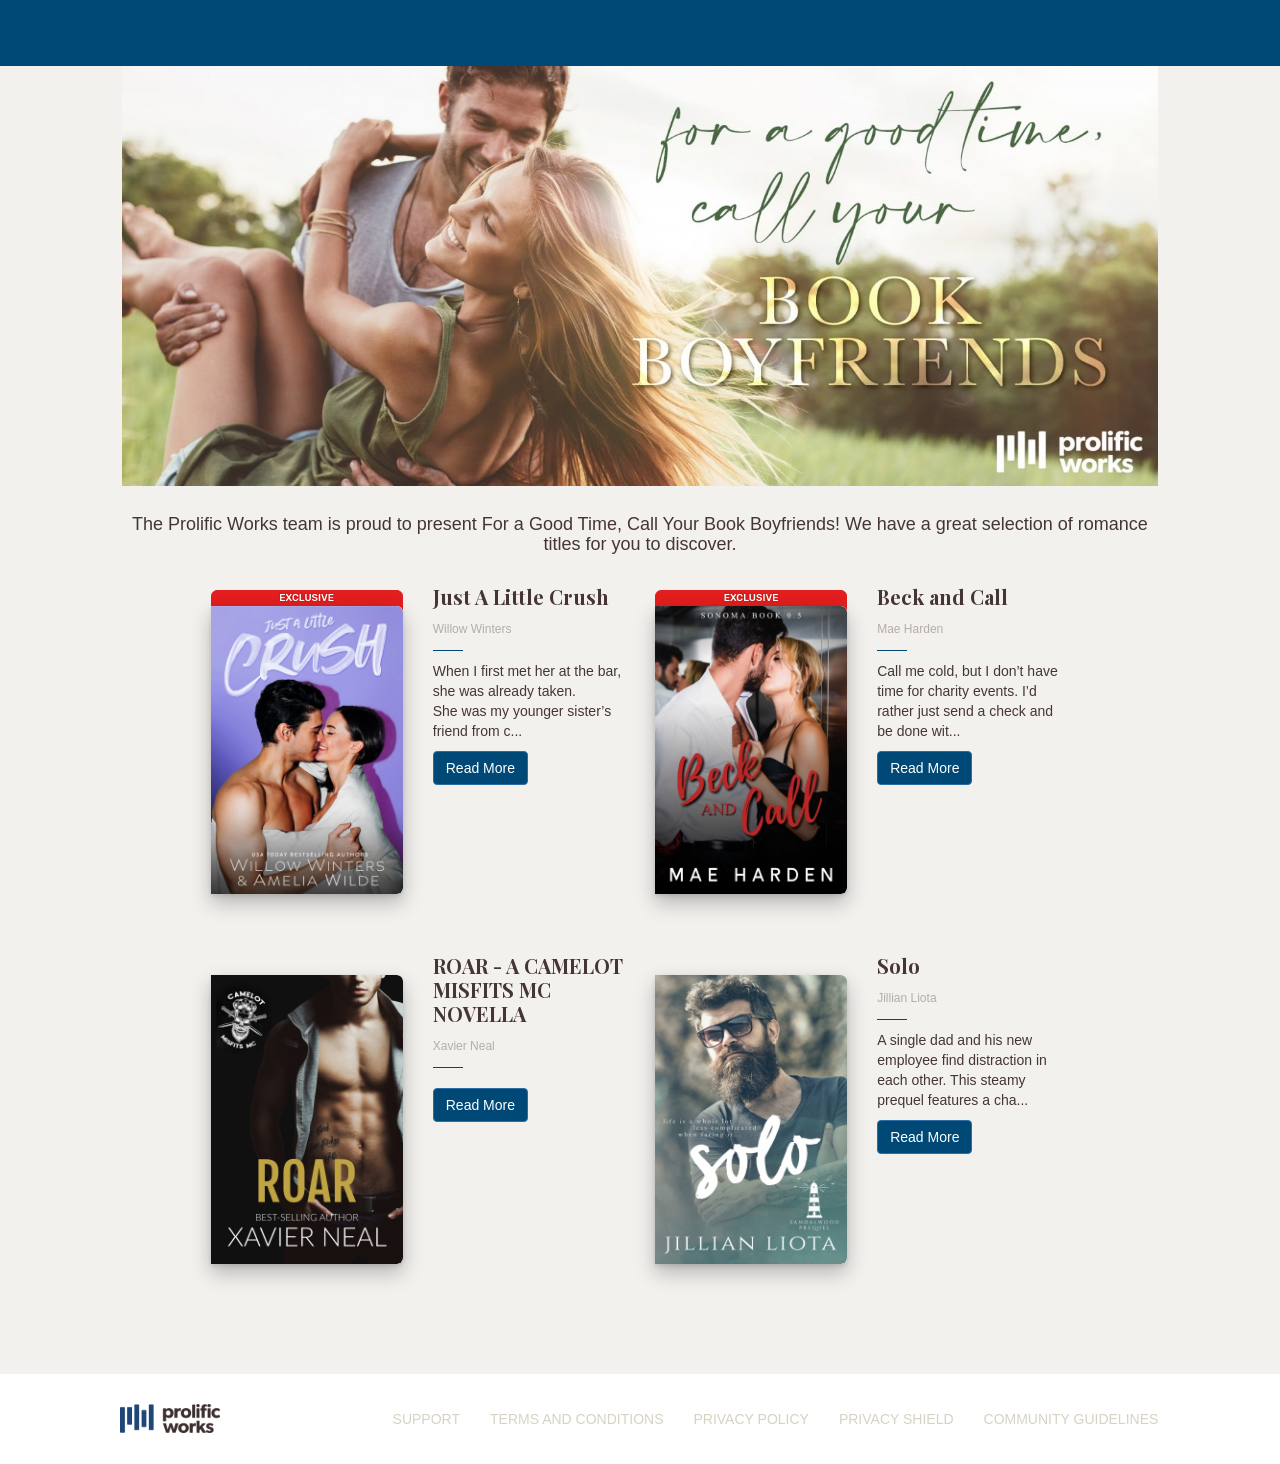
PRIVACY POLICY (750, 1419)
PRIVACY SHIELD (896, 1419)
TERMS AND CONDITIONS (576, 1419)
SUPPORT (426, 1419)
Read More (480, 768)
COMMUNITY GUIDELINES (1071, 1419)
